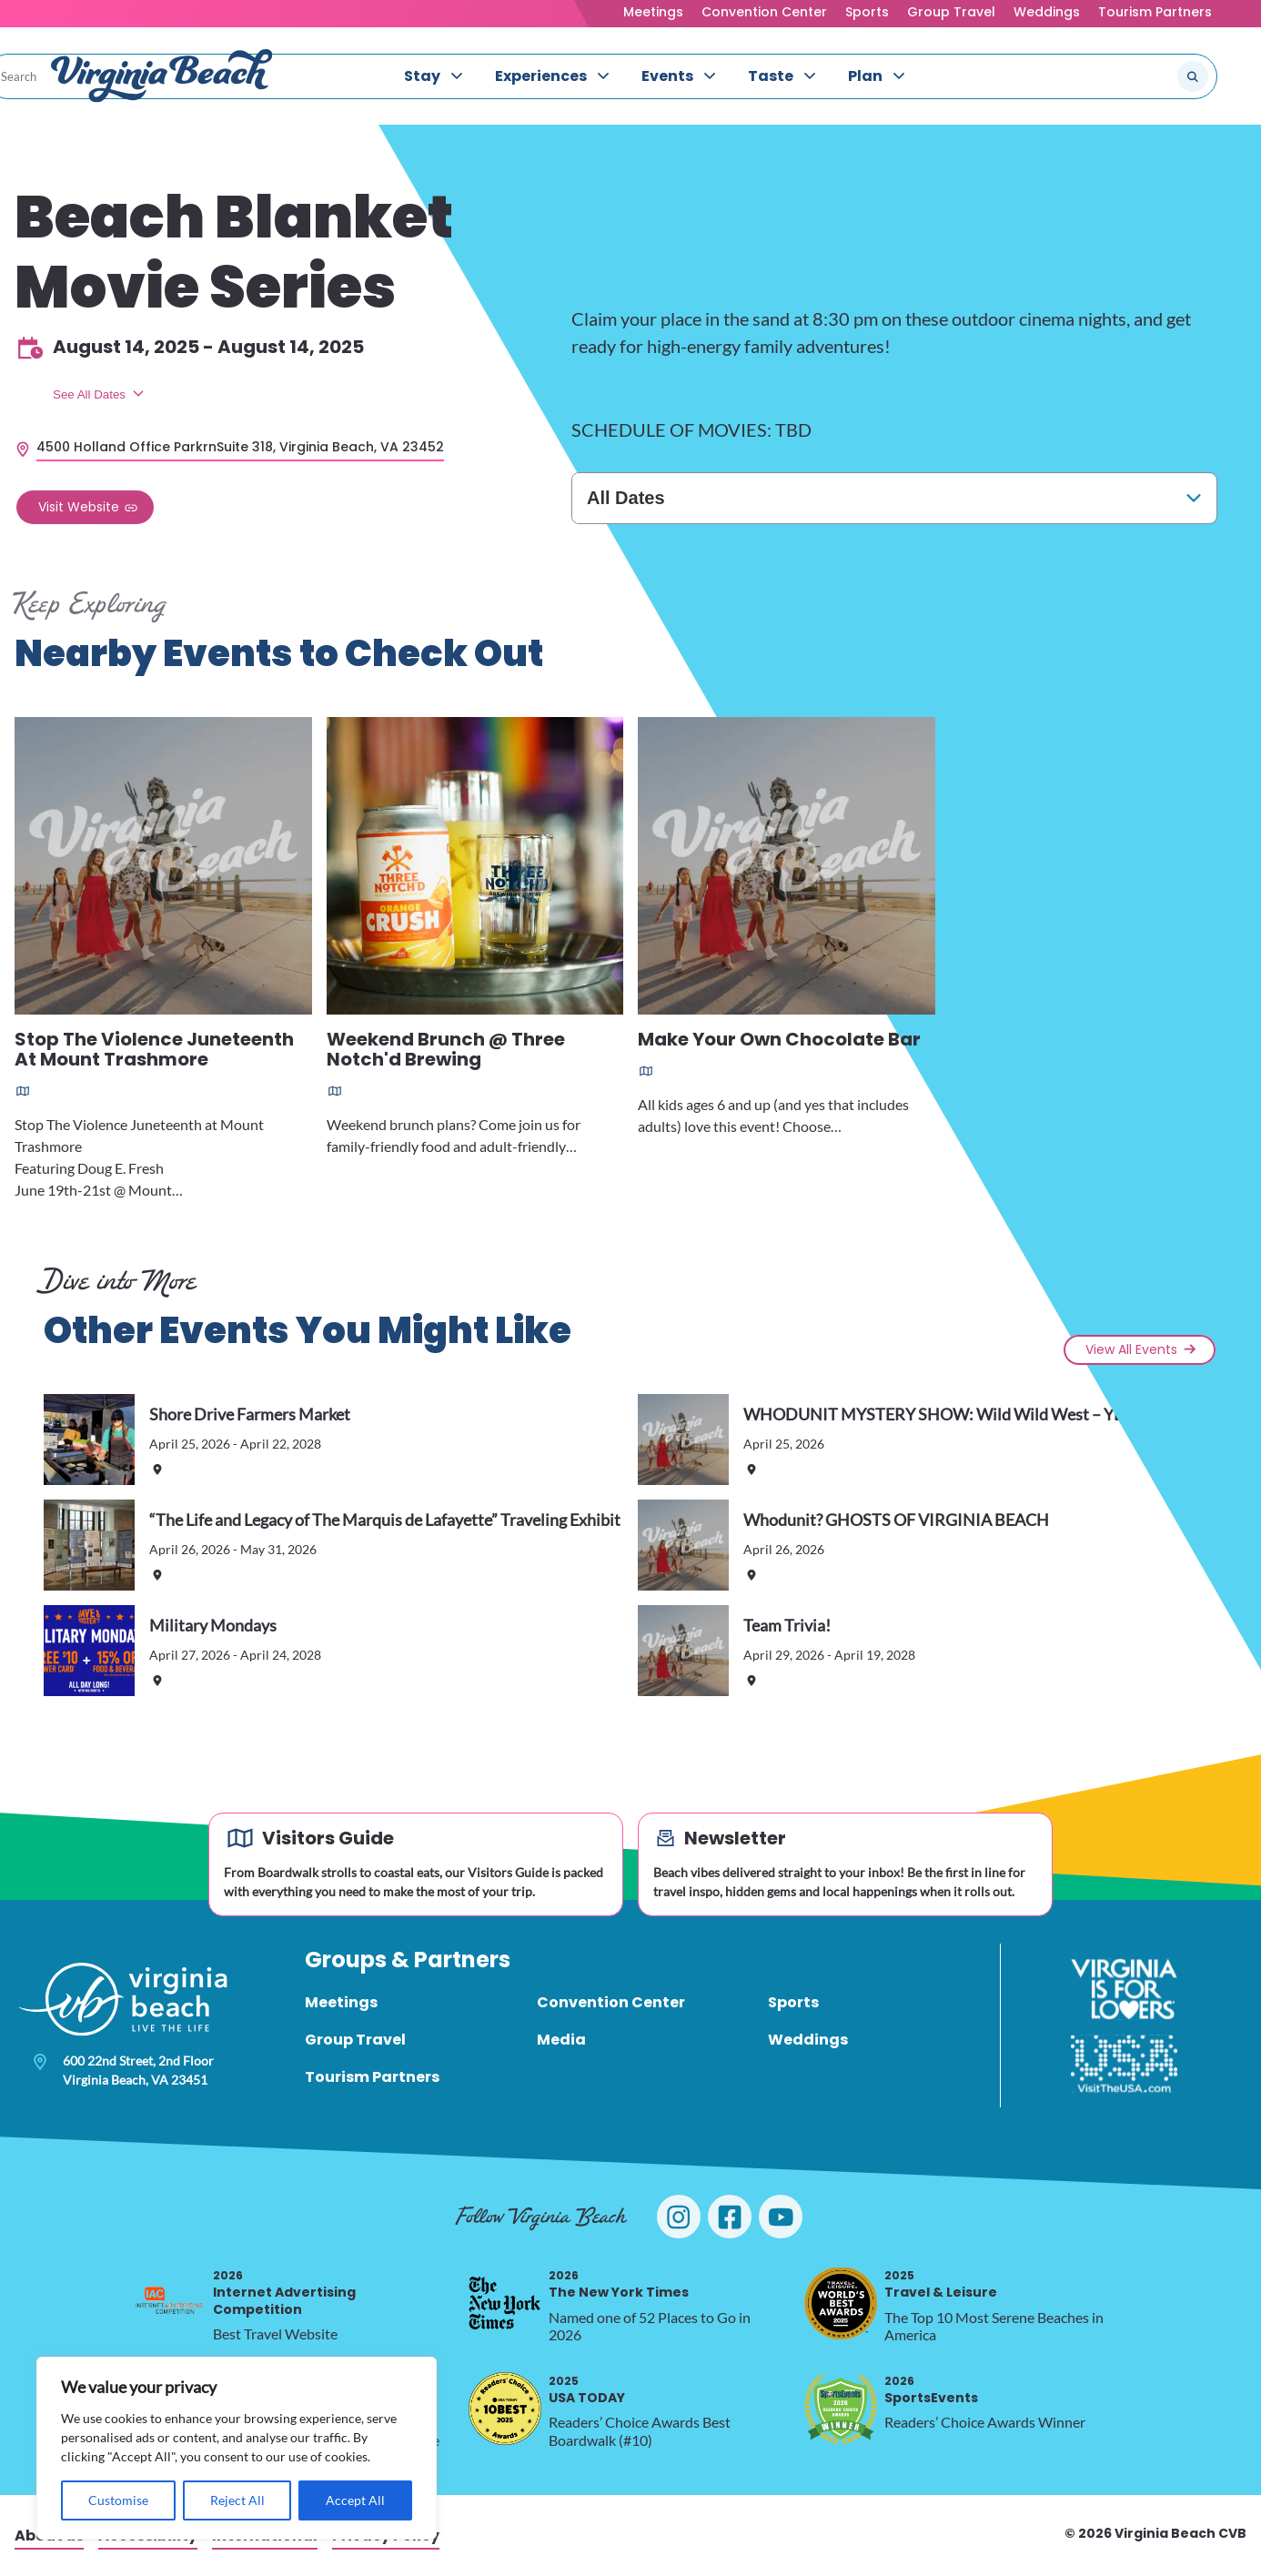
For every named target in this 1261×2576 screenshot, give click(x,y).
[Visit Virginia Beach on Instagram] (679, 2216)
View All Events (1131, 1349)
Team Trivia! (787, 1625)
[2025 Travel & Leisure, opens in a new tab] (840, 2303)
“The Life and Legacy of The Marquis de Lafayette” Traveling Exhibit (384, 1520)
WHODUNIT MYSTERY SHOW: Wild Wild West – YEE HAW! (961, 1414)
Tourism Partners (1155, 12)
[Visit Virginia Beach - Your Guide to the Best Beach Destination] (162, 76)
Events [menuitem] (667, 76)
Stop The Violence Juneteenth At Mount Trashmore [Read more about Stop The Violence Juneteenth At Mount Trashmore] (154, 1050)
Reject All (237, 2500)
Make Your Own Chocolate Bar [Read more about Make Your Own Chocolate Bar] (779, 1040)
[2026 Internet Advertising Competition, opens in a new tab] (169, 2303)
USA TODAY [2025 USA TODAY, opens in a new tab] (587, 2390)
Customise (118, 2500)
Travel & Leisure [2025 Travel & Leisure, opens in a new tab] (940, 2284)
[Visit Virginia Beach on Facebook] (730, 2216)
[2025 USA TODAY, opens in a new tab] (505, 2408)
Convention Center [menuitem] (611, 2002)
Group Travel (951, 12)
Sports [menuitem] (793, 2002)
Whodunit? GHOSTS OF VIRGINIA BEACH (896, 1520)
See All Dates (89, 394)
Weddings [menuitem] (808, 2039)
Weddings (1047, 12)
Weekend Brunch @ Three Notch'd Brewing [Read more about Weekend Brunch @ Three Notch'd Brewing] (446, 1050)
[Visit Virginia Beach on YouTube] (780, 2216)
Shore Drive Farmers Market (249, 1414)
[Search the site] (1131, 76)
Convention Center (764, 12)
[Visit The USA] (1124, 2064)
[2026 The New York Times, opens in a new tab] (505, 2303)
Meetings (653, 12)
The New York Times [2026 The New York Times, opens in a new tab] (619, 2284)
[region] (236, 2448)
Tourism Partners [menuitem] (372, 2076)
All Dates (626, 498)
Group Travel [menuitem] (355, 2039)
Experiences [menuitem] (541, 76)
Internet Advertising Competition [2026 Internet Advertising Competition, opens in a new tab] (284, 2293)
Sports (867, 12)
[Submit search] (1192, 76)
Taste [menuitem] (770, 76)
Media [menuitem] (561, 2039)
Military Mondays (213, 1625)
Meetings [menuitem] (341, 2002)
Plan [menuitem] (865, 76)
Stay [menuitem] (422, 76)
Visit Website (78, 507)
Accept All (355, 2500)
